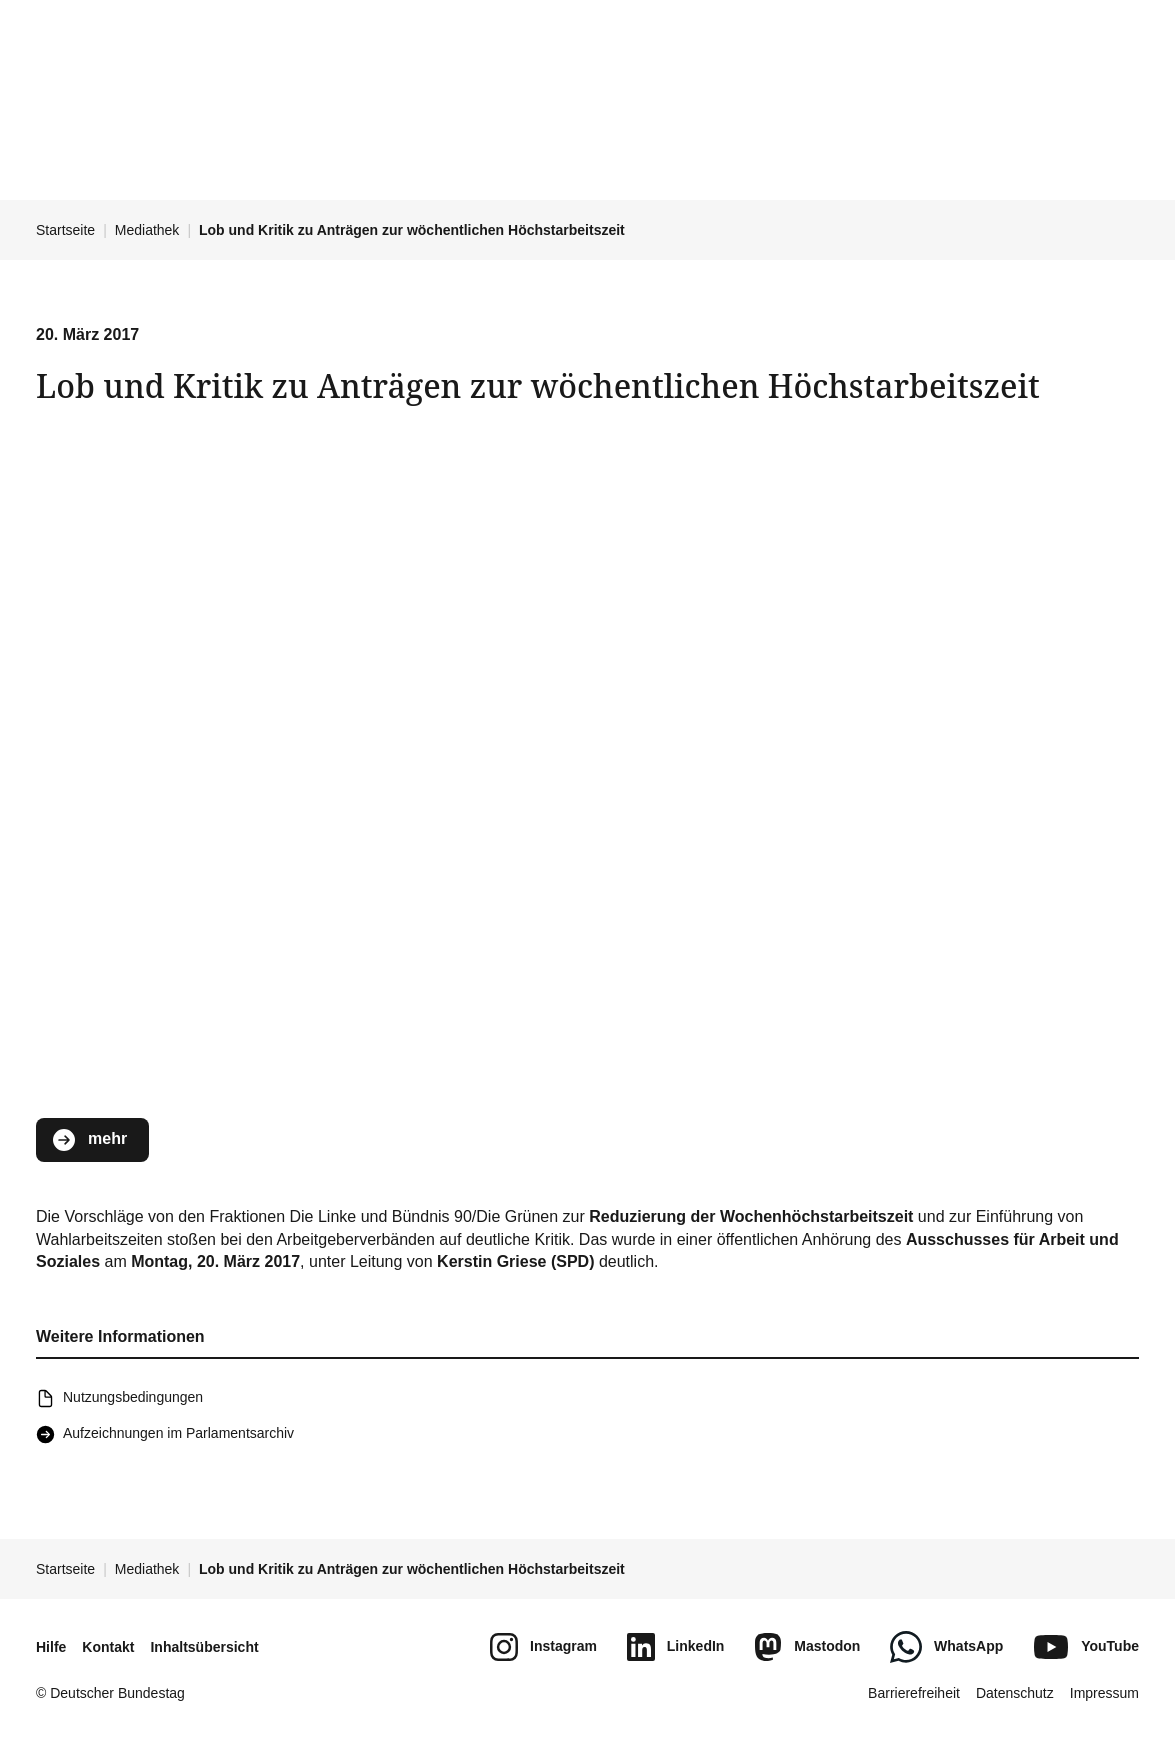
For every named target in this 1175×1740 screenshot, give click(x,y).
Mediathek (147, 230)
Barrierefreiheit (914, 1693)
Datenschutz (1015, 1693)
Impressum (1104, 1693)
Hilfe (51, 1647)
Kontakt (108, 1647)
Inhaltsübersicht (204, 1647)
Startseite (65, 230)
